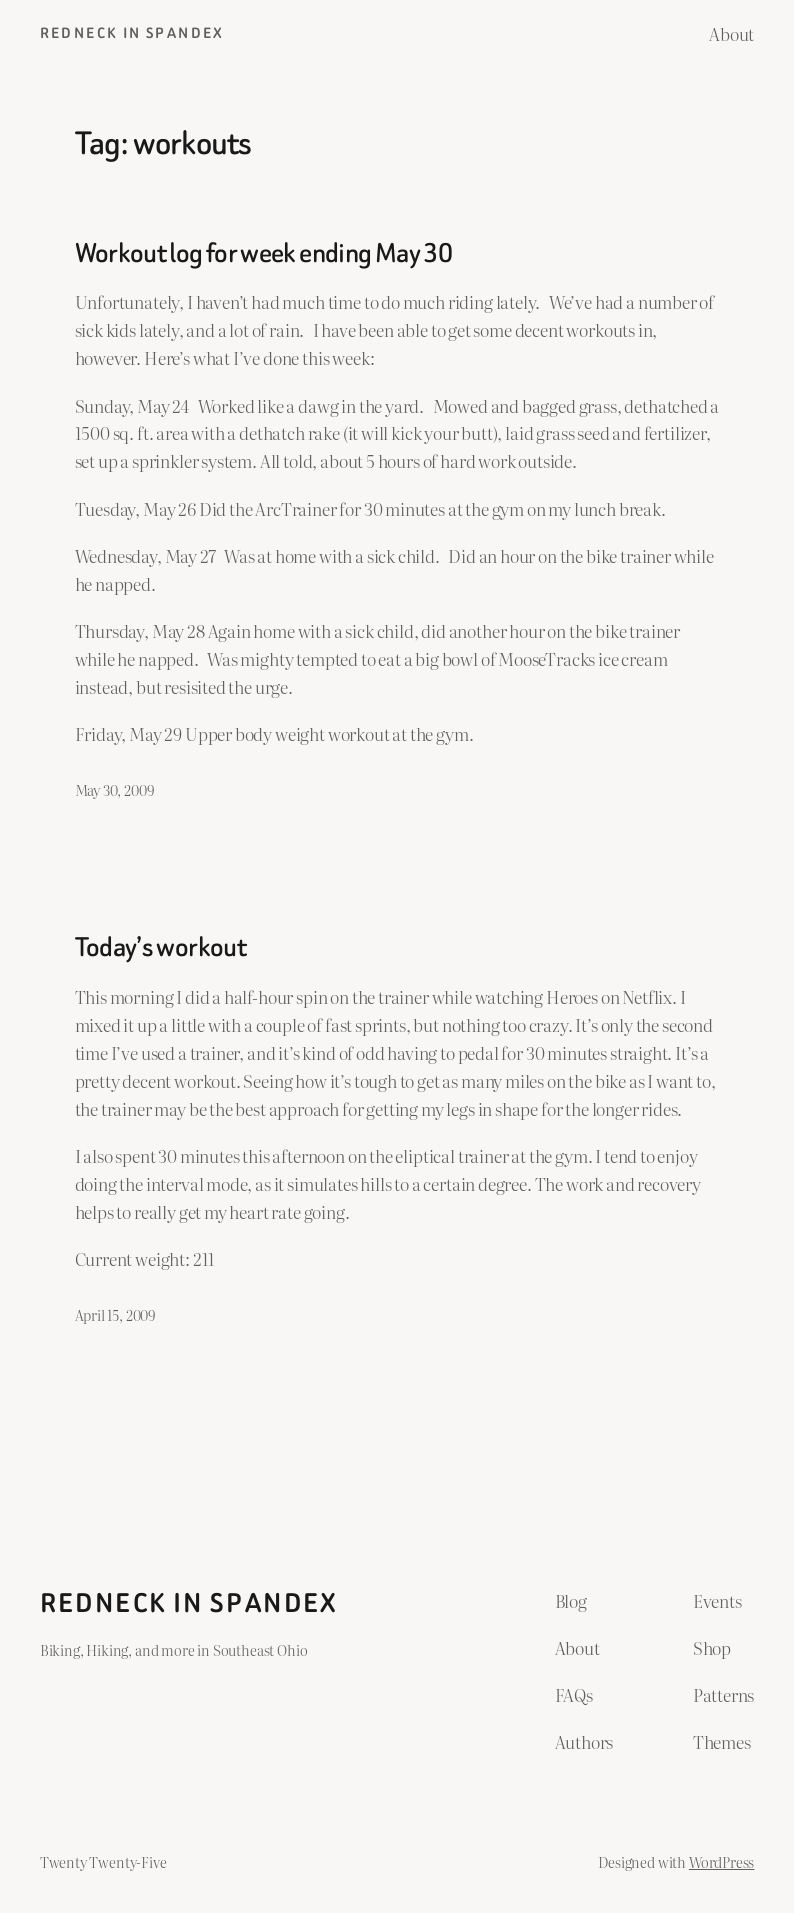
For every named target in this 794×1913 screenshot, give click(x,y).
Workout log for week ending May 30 (264, 253)
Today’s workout (161, 947)
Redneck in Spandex (132, 33)
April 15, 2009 (115, 1314)
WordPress (721, 1861)
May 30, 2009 (114, 789)
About (731, 33)
